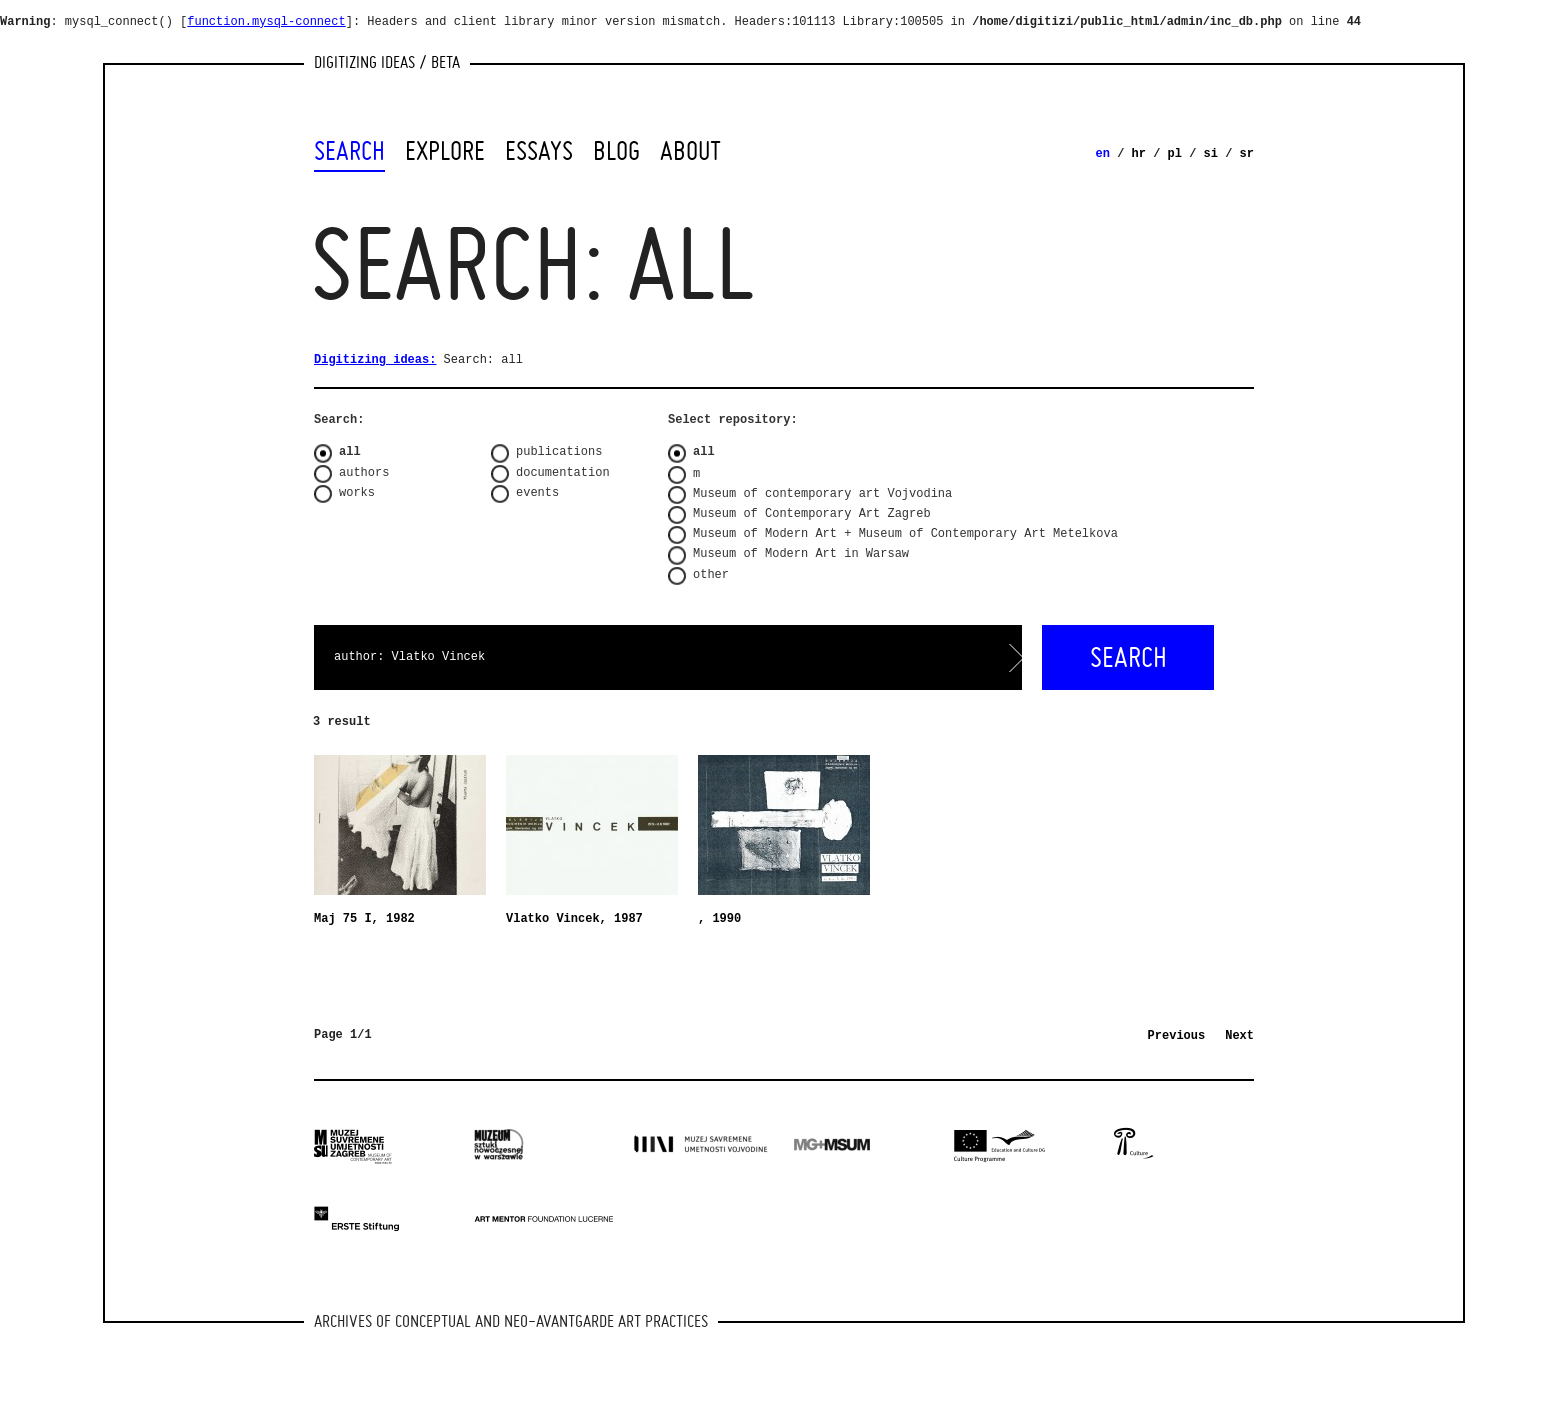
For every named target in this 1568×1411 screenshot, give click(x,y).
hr (1139, 154)
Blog (616, 151)
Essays (539, 151)
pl (1175, 154)
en (1103, 154)
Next (1239, 1036)
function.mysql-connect (266, 22)
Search (349, 151)
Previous (1177, 1036)
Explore (445, 151)
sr (1247, 154)
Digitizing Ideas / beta (387, 61)
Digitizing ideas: (375, 360)
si (1211, 154)
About (690, 151)
